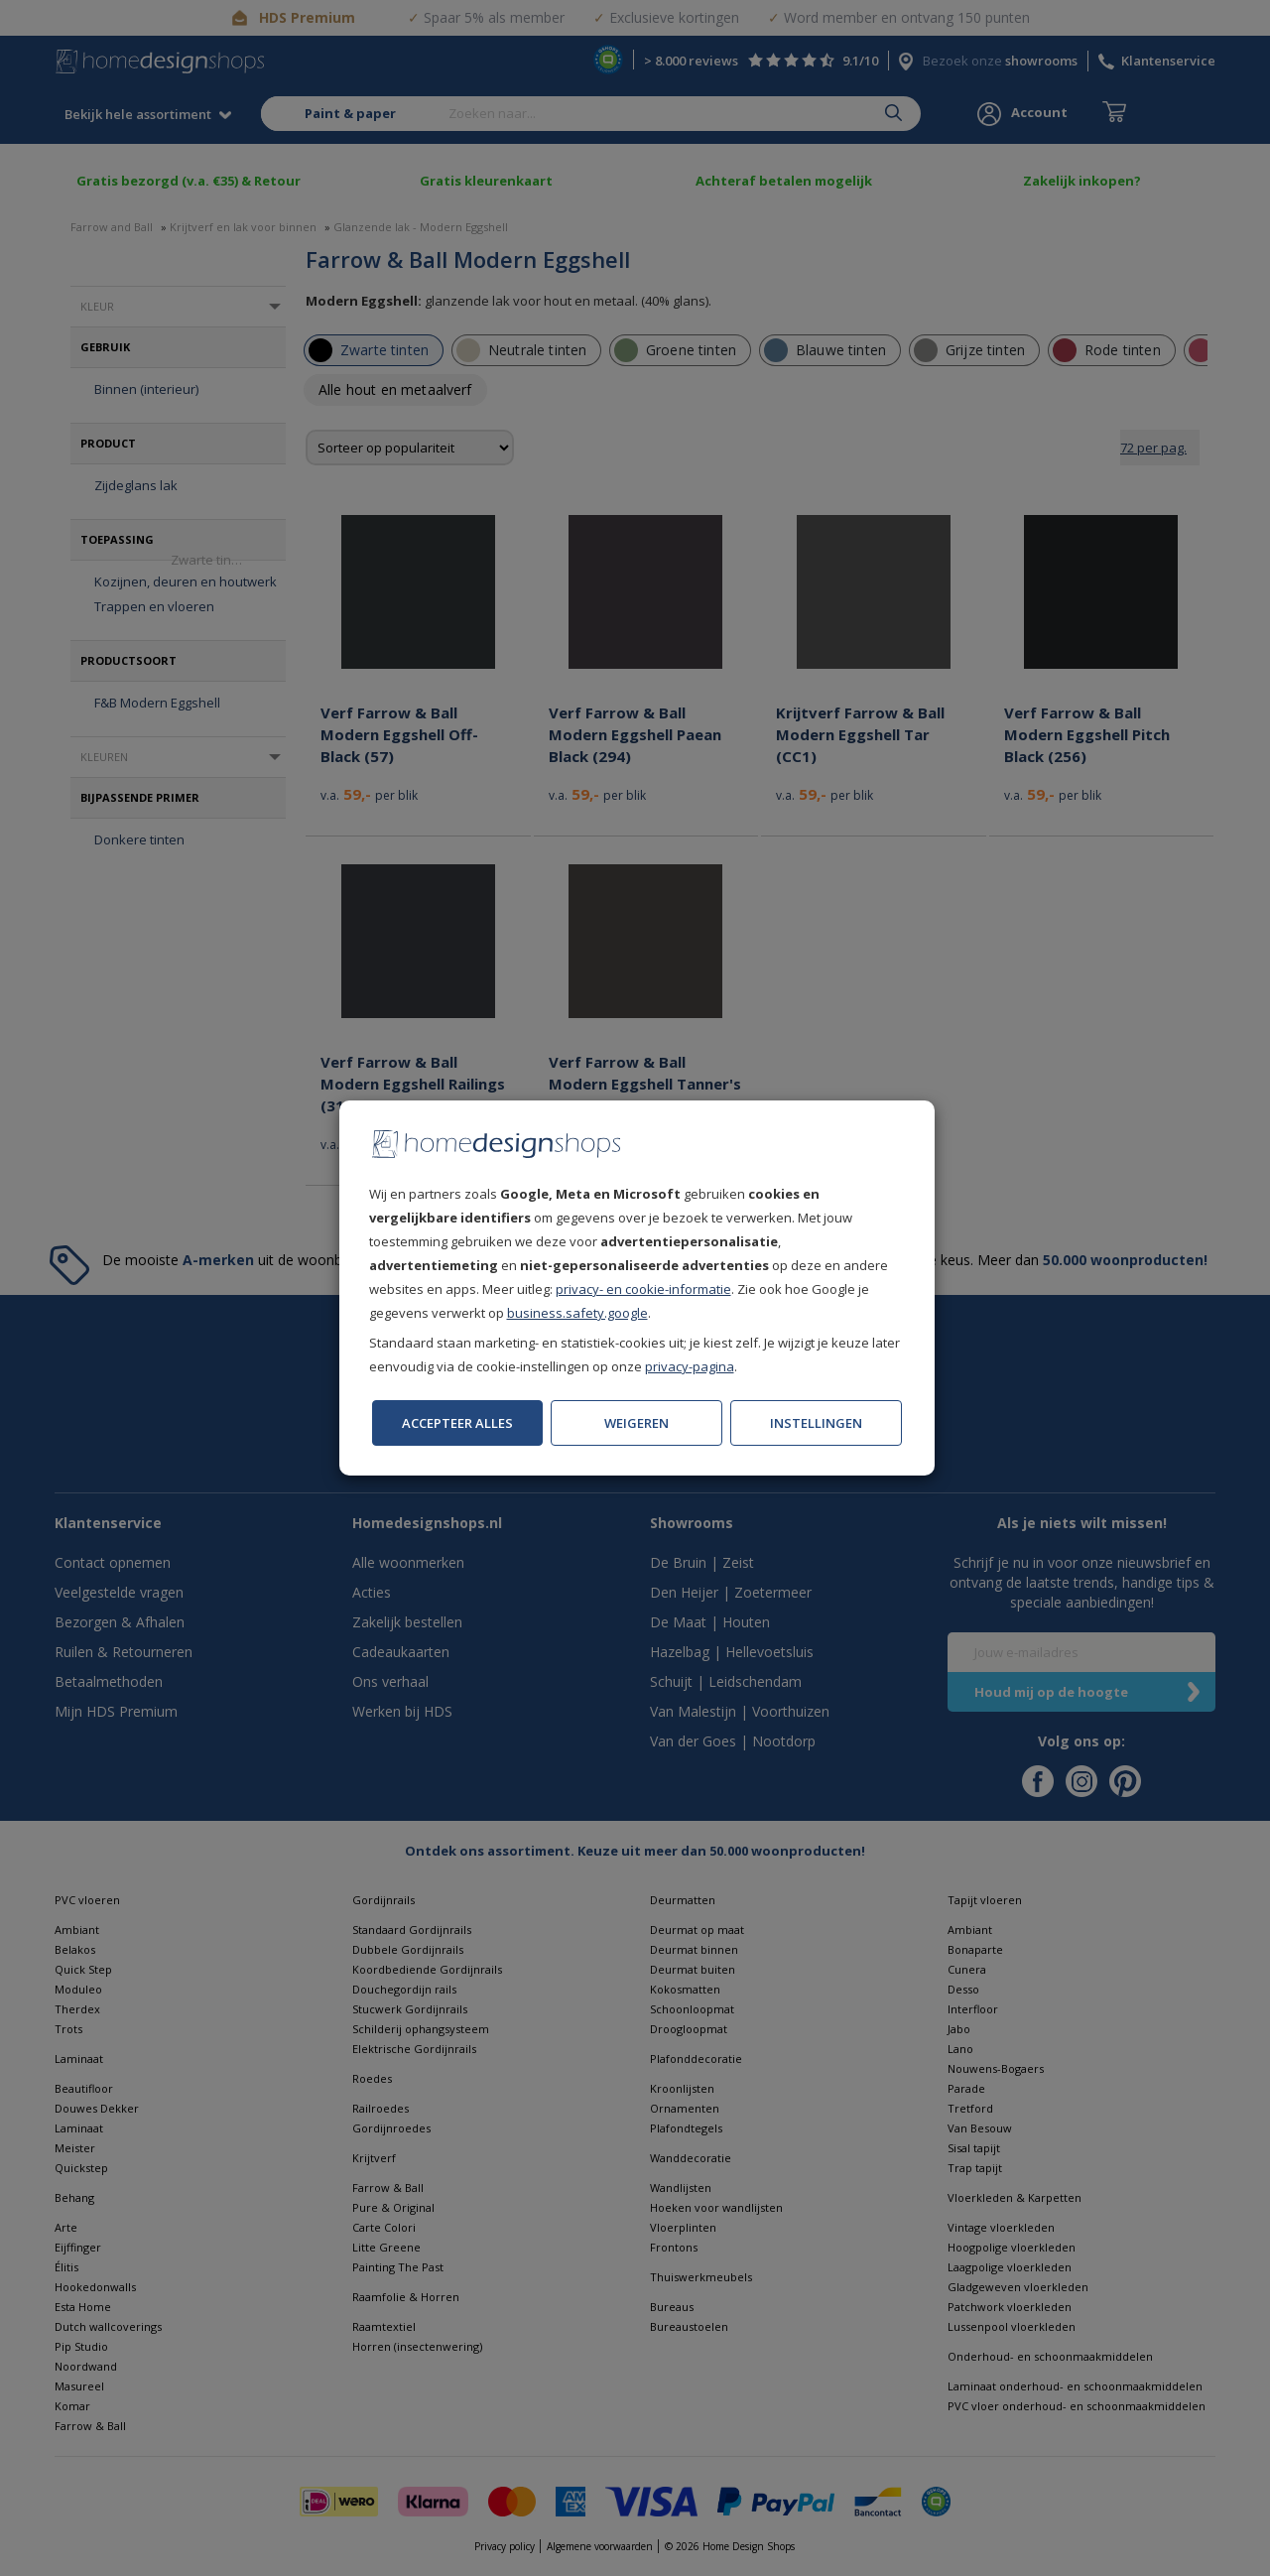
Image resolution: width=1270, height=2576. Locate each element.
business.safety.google (577, 1313)
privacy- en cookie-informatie (643, 1289)
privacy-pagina (689, 1366)
